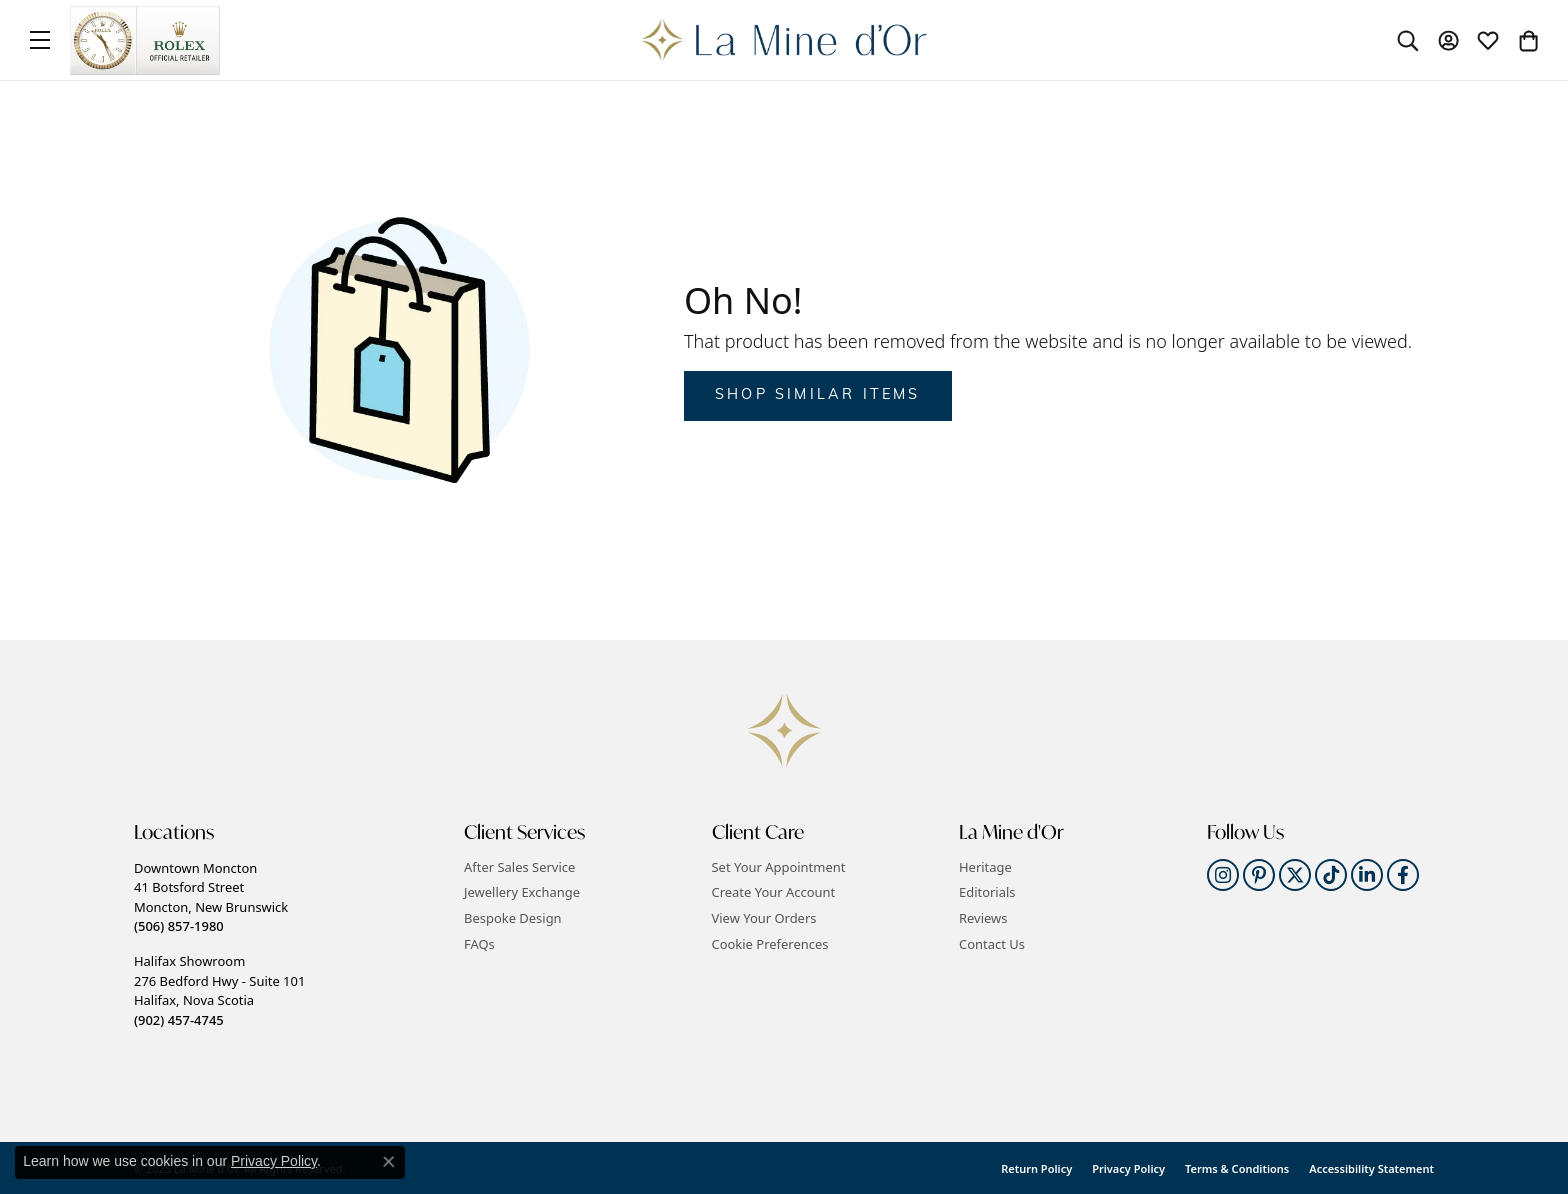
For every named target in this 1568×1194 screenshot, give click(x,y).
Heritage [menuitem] (985, 867)
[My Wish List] (1488, 40)
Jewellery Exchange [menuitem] (522, 892)
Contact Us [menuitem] (992, 944)
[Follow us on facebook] (1403, 875)
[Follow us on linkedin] (1367, 875)
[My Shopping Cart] (1528, 40)
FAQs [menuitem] (479, 944)
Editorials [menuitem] (987, 892)
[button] (289, 832)
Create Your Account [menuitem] (774, 892)
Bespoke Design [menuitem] (513, 918)
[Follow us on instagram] (1223, 875)
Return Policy (1036, 1168)
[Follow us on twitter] (1295, 875)
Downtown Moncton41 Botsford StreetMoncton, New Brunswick (211, 897)
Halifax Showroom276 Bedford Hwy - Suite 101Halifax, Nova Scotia (219, 990)
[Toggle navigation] (40, 40)
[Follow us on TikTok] (1331, 875)
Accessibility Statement (1371, 1168)
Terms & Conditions (1237, 1168)
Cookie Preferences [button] (770, 944)
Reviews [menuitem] (983, 918)
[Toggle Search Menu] (1408, 40)
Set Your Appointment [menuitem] (779, 867)
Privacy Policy (1128, 1168)
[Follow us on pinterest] (1259, 875)
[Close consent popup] (389, 1162)
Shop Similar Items (818, 395)
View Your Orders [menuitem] (764, 918)
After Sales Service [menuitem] (519, 867)
